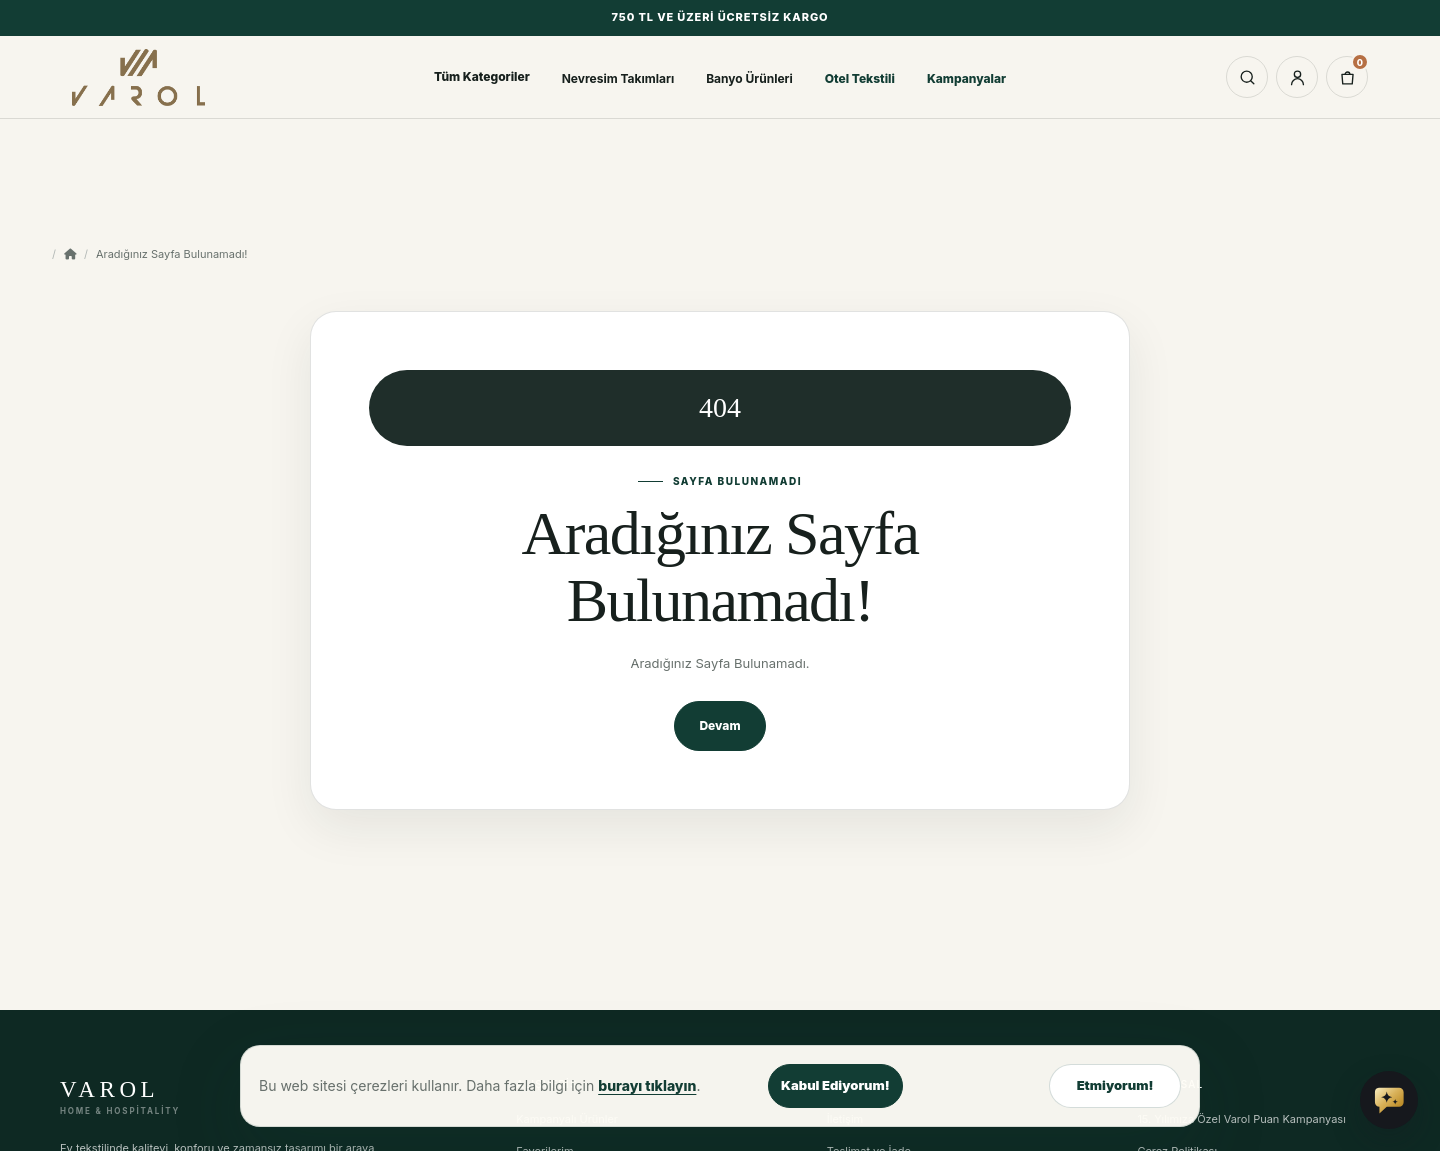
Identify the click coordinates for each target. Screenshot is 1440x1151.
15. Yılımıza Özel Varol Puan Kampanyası (1241, 1119)
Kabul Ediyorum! (835, 1085)
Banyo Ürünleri (749, 78)
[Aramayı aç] (1247, 77)
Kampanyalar (966, 78)
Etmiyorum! (1115, 1085)
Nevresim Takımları (618, 78)
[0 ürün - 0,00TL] (1347, 77)
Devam (719, 725)
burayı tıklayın (647, 1085)
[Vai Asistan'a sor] (1389, 1100)
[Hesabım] (1297, 77)
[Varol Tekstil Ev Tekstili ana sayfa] (147, 77)
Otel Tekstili (860, 78)
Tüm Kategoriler (482, 76)
